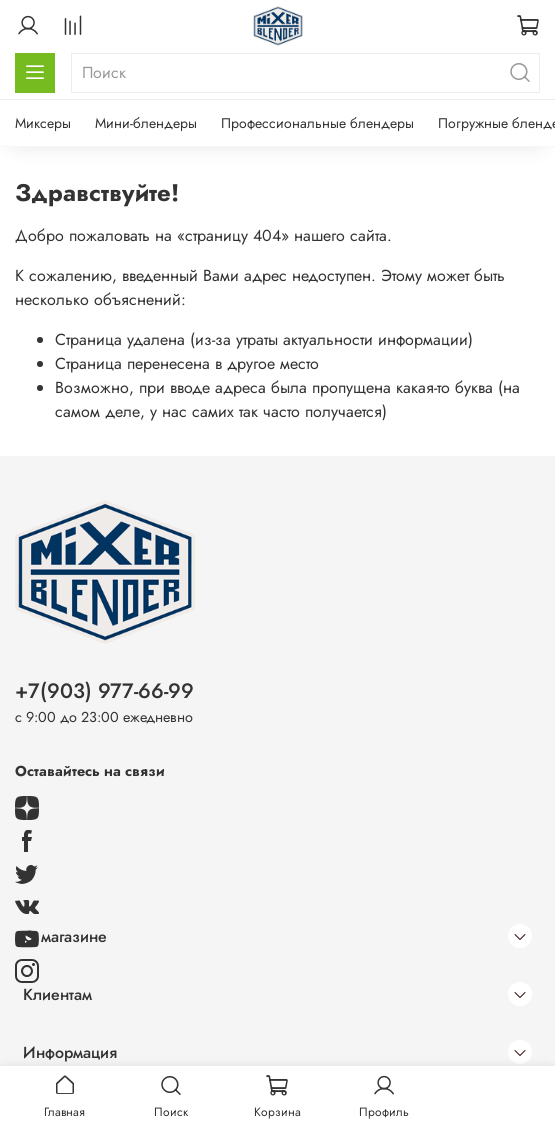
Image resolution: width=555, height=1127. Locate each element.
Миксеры (43, 123)
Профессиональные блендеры (317, 123)
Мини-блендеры (146, 123)
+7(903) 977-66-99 (104, 691)
